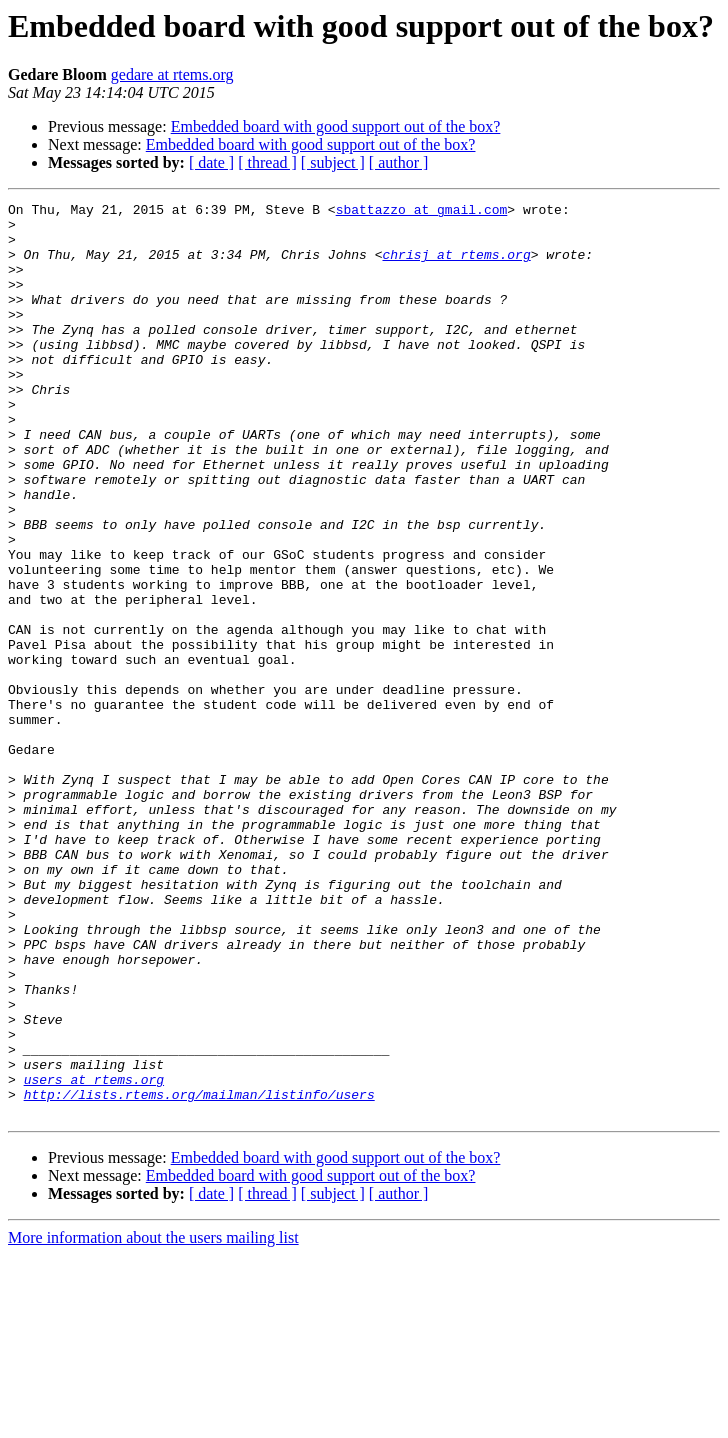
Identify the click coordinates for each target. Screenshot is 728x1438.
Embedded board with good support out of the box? (336, 126)
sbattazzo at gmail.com (422, 212)
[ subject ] (333, 162)
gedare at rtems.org (172, 74)
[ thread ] (267, 162)
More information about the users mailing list (153, 1420)
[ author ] (399, 162)
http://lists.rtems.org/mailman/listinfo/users (199, 1274)
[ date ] (211, 162)
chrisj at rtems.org (456, 266)
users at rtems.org (94, 1256)
